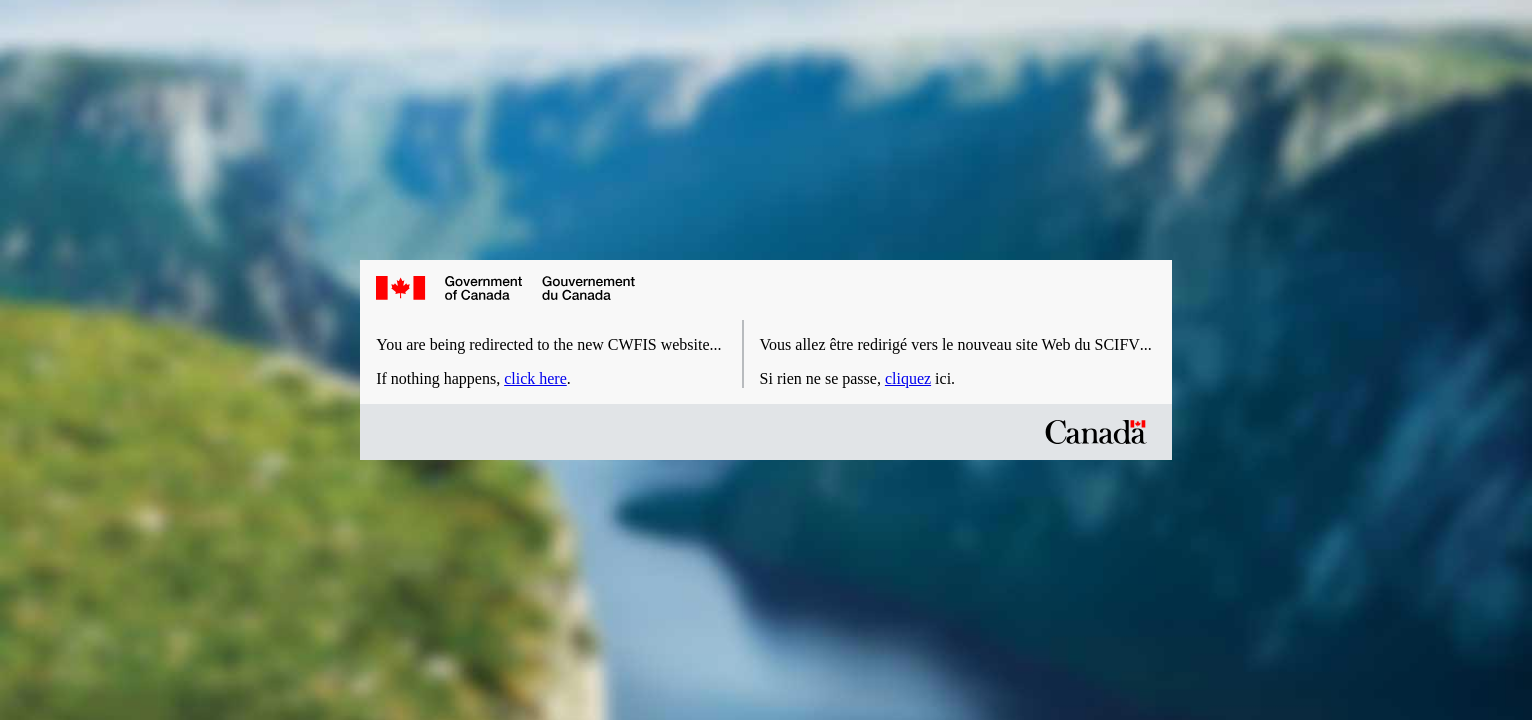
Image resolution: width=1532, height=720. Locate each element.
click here (535, 378)
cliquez (908, 378)
